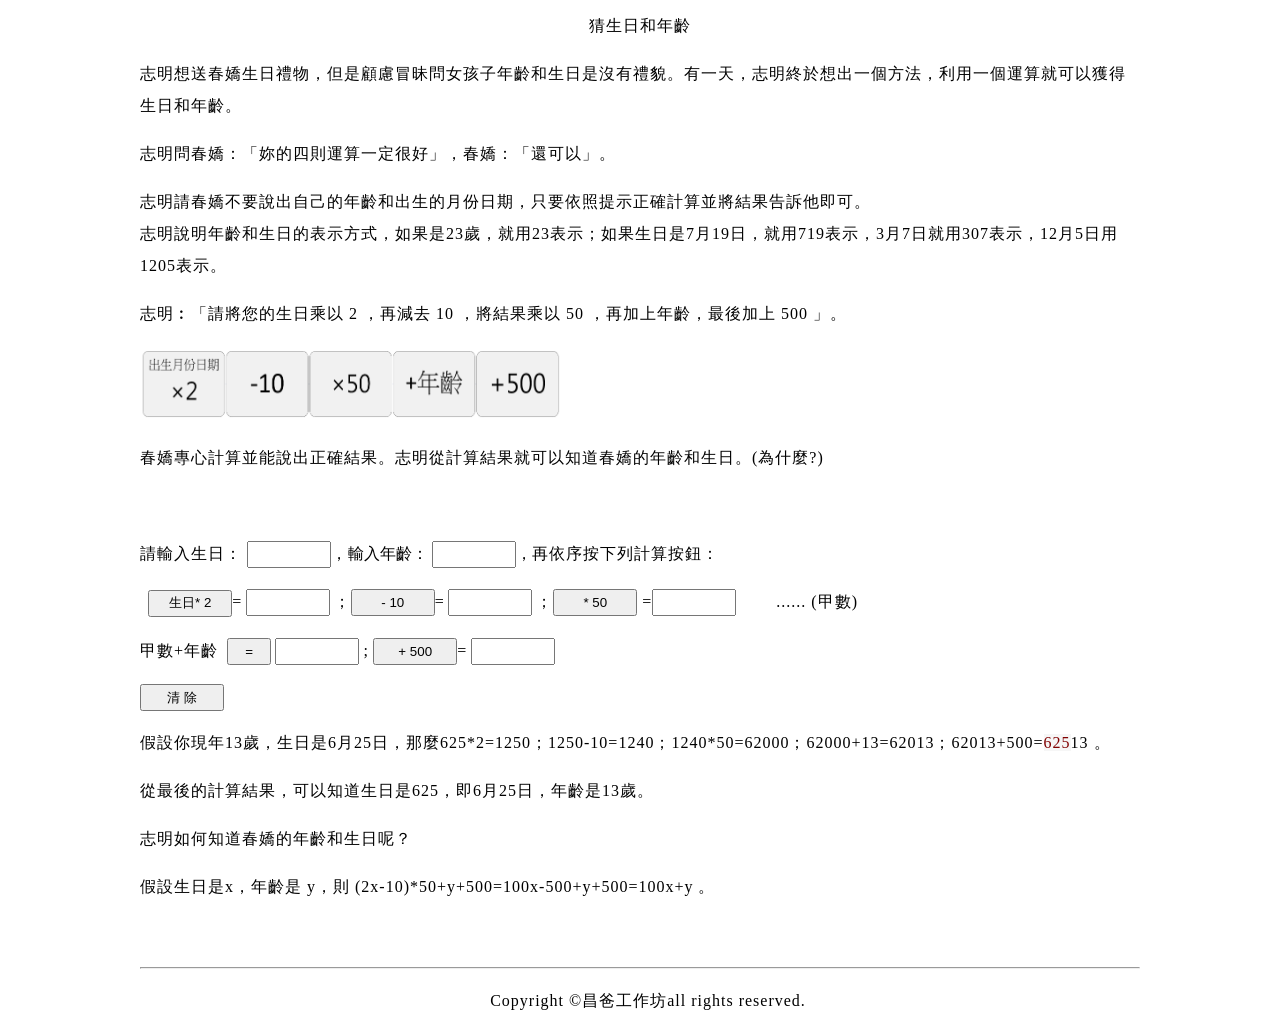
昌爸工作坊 (624, 1000)
